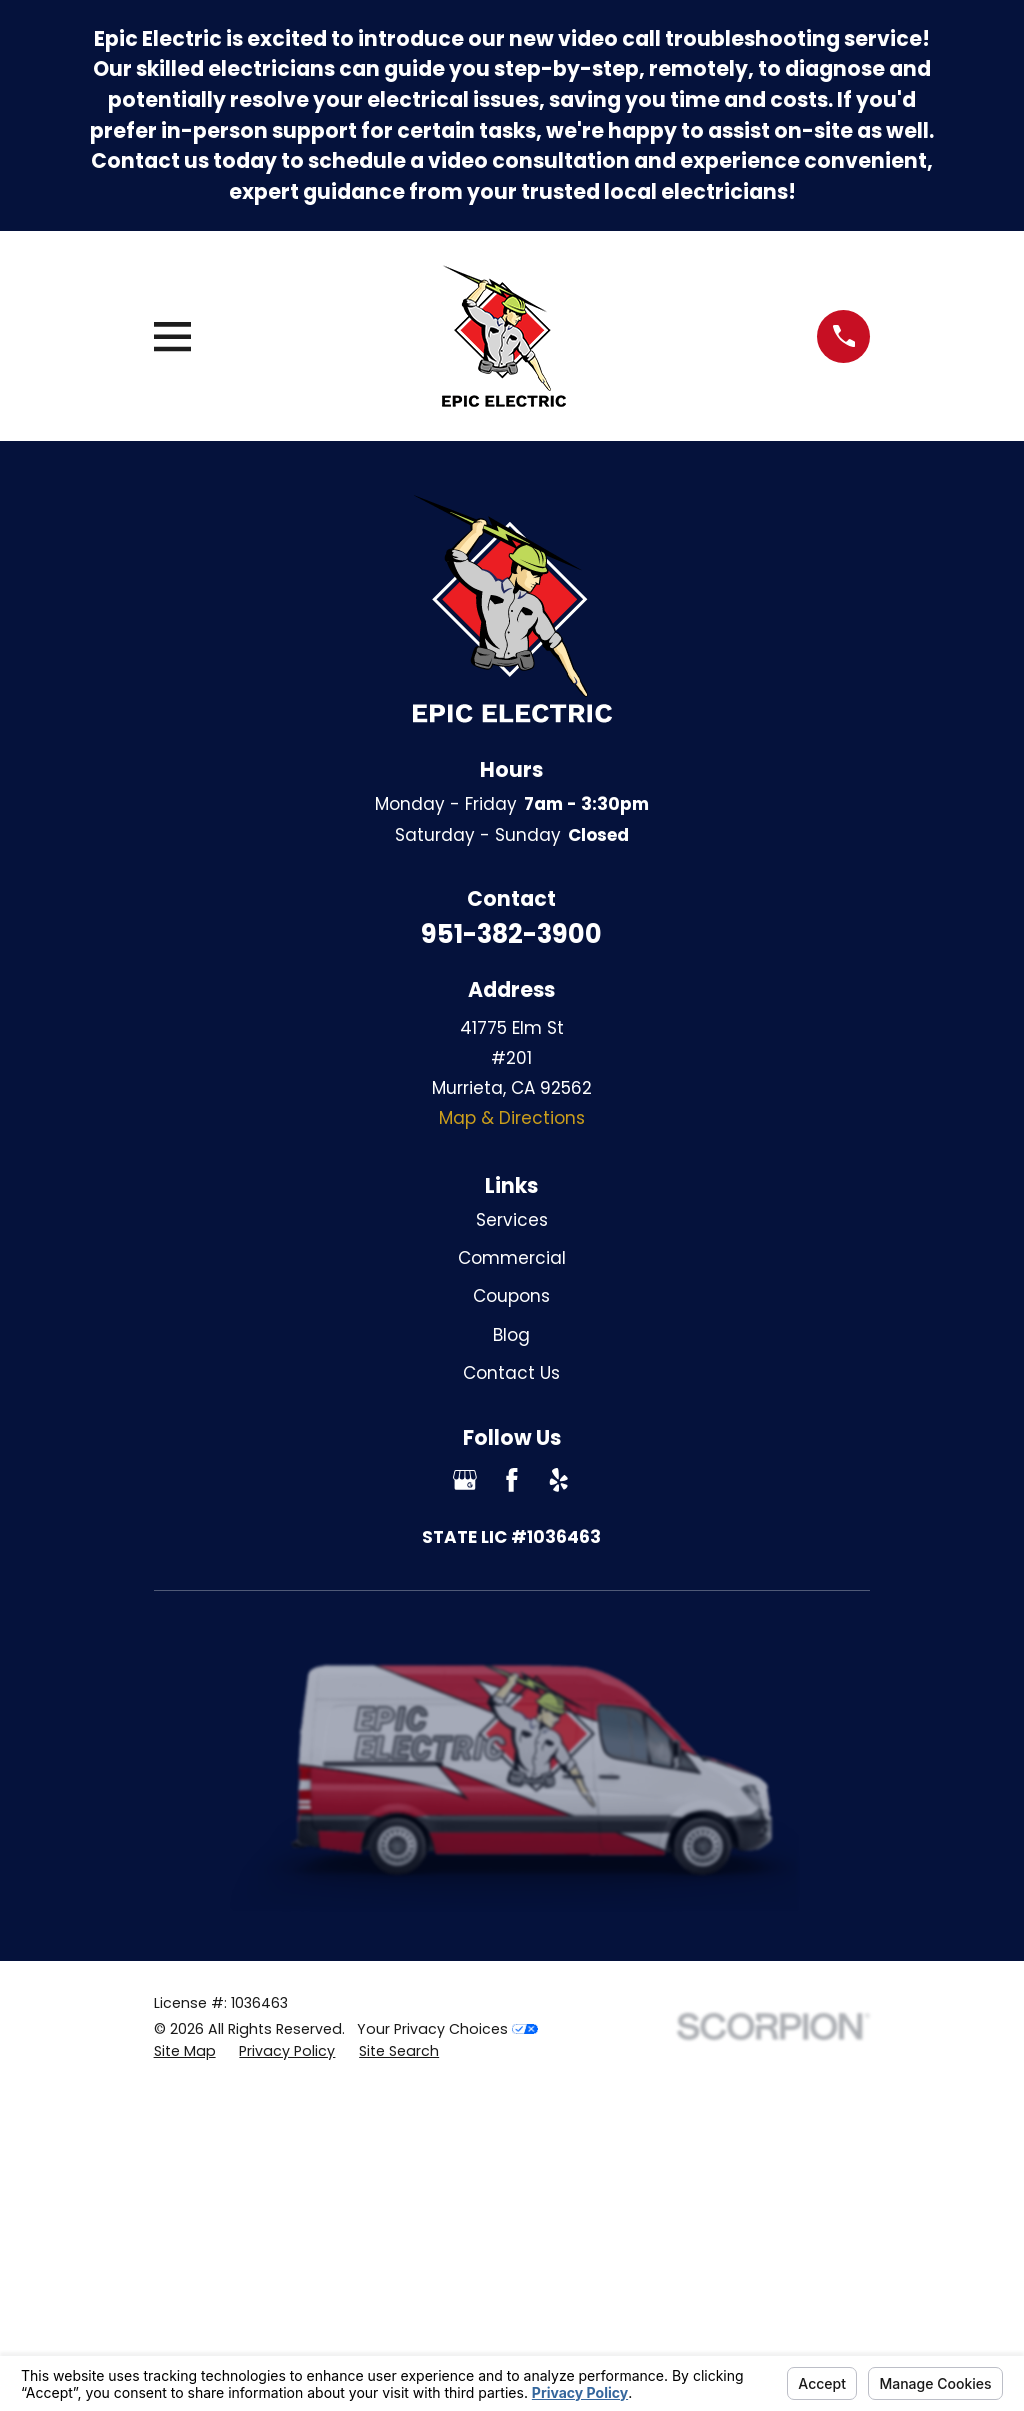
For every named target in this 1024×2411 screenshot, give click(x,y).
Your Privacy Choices (447, 2029)
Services (512, 1220)
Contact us (150, 161)
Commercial (512, 1258)
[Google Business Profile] (465, 1480)
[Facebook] (512, 1480)
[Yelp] (559, 1480)
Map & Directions (512, 1118)
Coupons (511, 1296)
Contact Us (511, 1373)
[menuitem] (185, 2052)
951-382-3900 (511, 934)
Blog (511, 1335)
